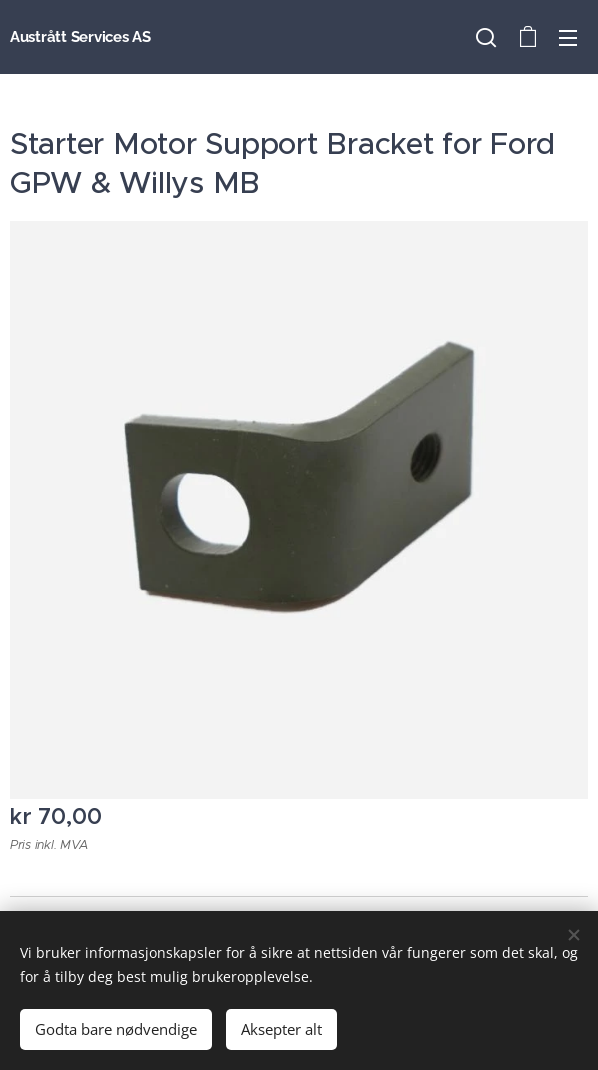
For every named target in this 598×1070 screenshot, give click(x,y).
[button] (486, 37)
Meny (568, 38)
